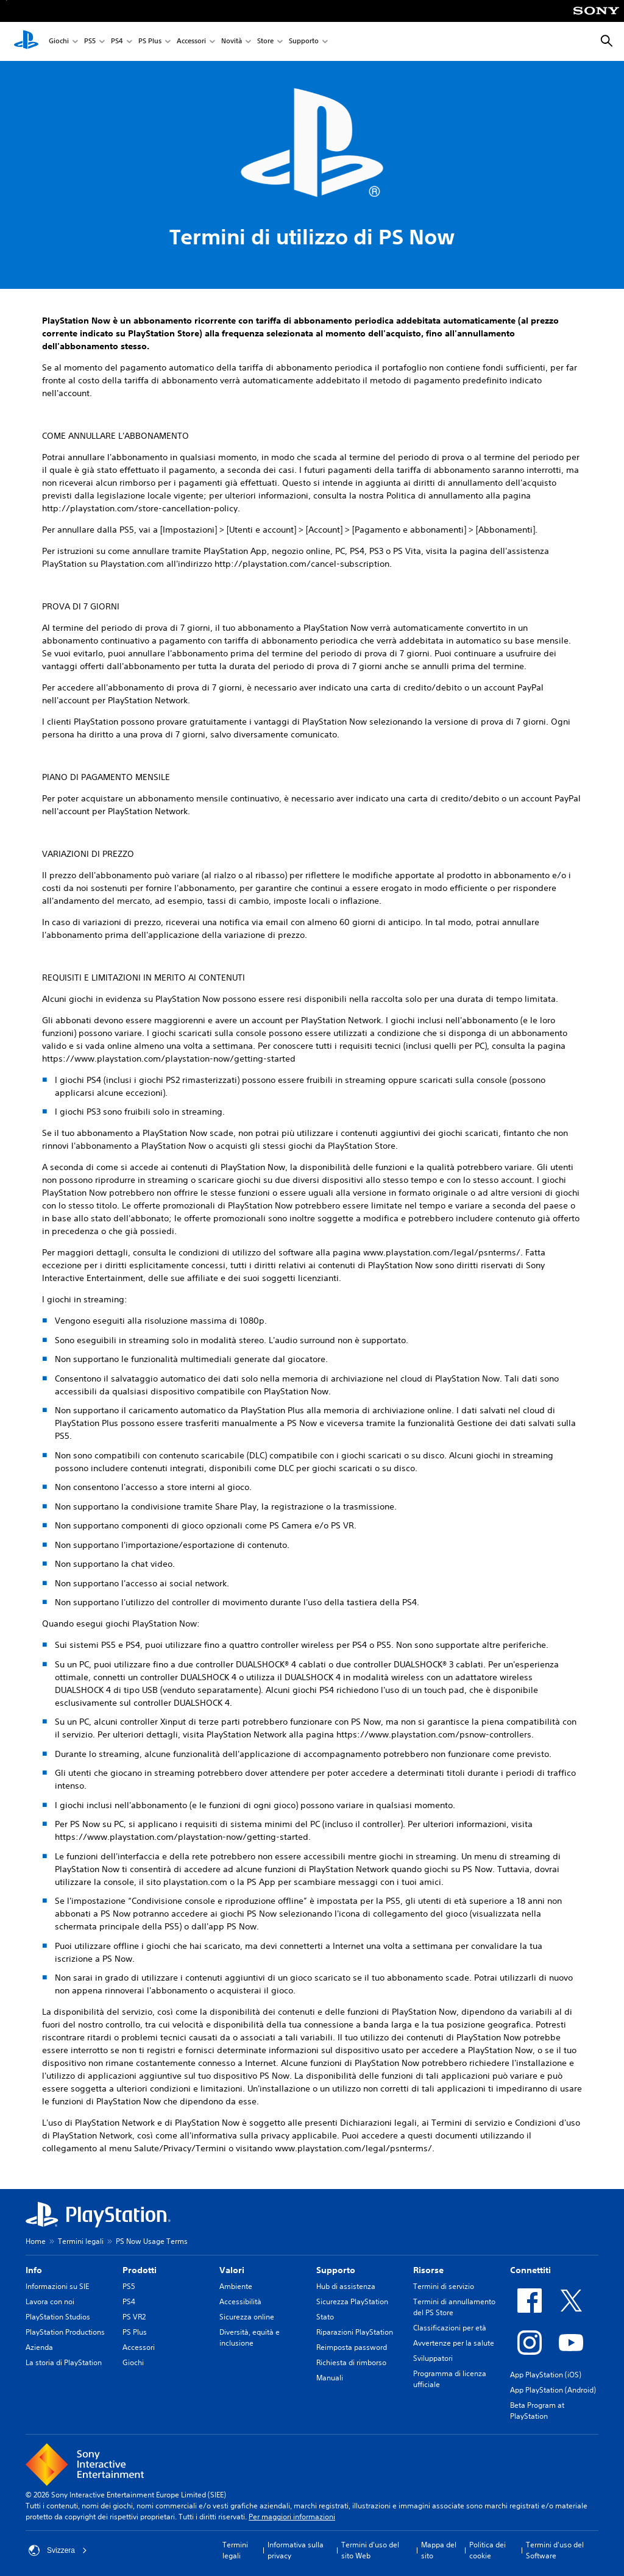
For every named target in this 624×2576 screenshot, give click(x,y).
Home (36, 2241)
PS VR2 (134, 2317)
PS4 (117, 41)
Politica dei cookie (487, 2550)
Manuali (329, 2377)
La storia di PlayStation (64, 2362)
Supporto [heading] (335, 2270)
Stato (325, 2317)
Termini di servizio (443, 2286)
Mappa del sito (438, 2550)
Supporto (304, 41)
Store (265, 41)
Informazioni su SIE (57, 2286)
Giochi (59, 41)
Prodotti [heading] (139, 2270)
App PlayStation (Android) (553, 2390)
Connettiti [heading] (530, 2270)
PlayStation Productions (65, 2332)
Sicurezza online (246, 2317)
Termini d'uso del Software (555, 2550)
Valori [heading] (231, 2270)
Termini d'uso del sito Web (370, 2550)
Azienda (39, 2347)
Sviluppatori (433, 2358)
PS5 (90, 41)
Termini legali (81, 2241)
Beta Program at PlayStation (537, 2410)
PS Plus (149, 41)
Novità (231, 41)
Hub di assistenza (345, 2286)
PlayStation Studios (58, 2317)
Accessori (191, 41)
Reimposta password (351, 2347)
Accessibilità (240, 2301)
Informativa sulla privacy (296, 2550)
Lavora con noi (50, 2301)
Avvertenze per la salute (453, 2343)
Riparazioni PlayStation (354, 2332)
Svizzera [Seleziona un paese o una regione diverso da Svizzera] (58, 2550)
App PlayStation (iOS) (545, 2374)
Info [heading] (34, 2270)
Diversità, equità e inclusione (249, 2337)
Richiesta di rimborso (351, 2362)
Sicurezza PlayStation (352, 2301)
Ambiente (235, 2286)
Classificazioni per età (449, 2327)
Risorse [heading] (428, 2270)
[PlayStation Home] (26, 41)
